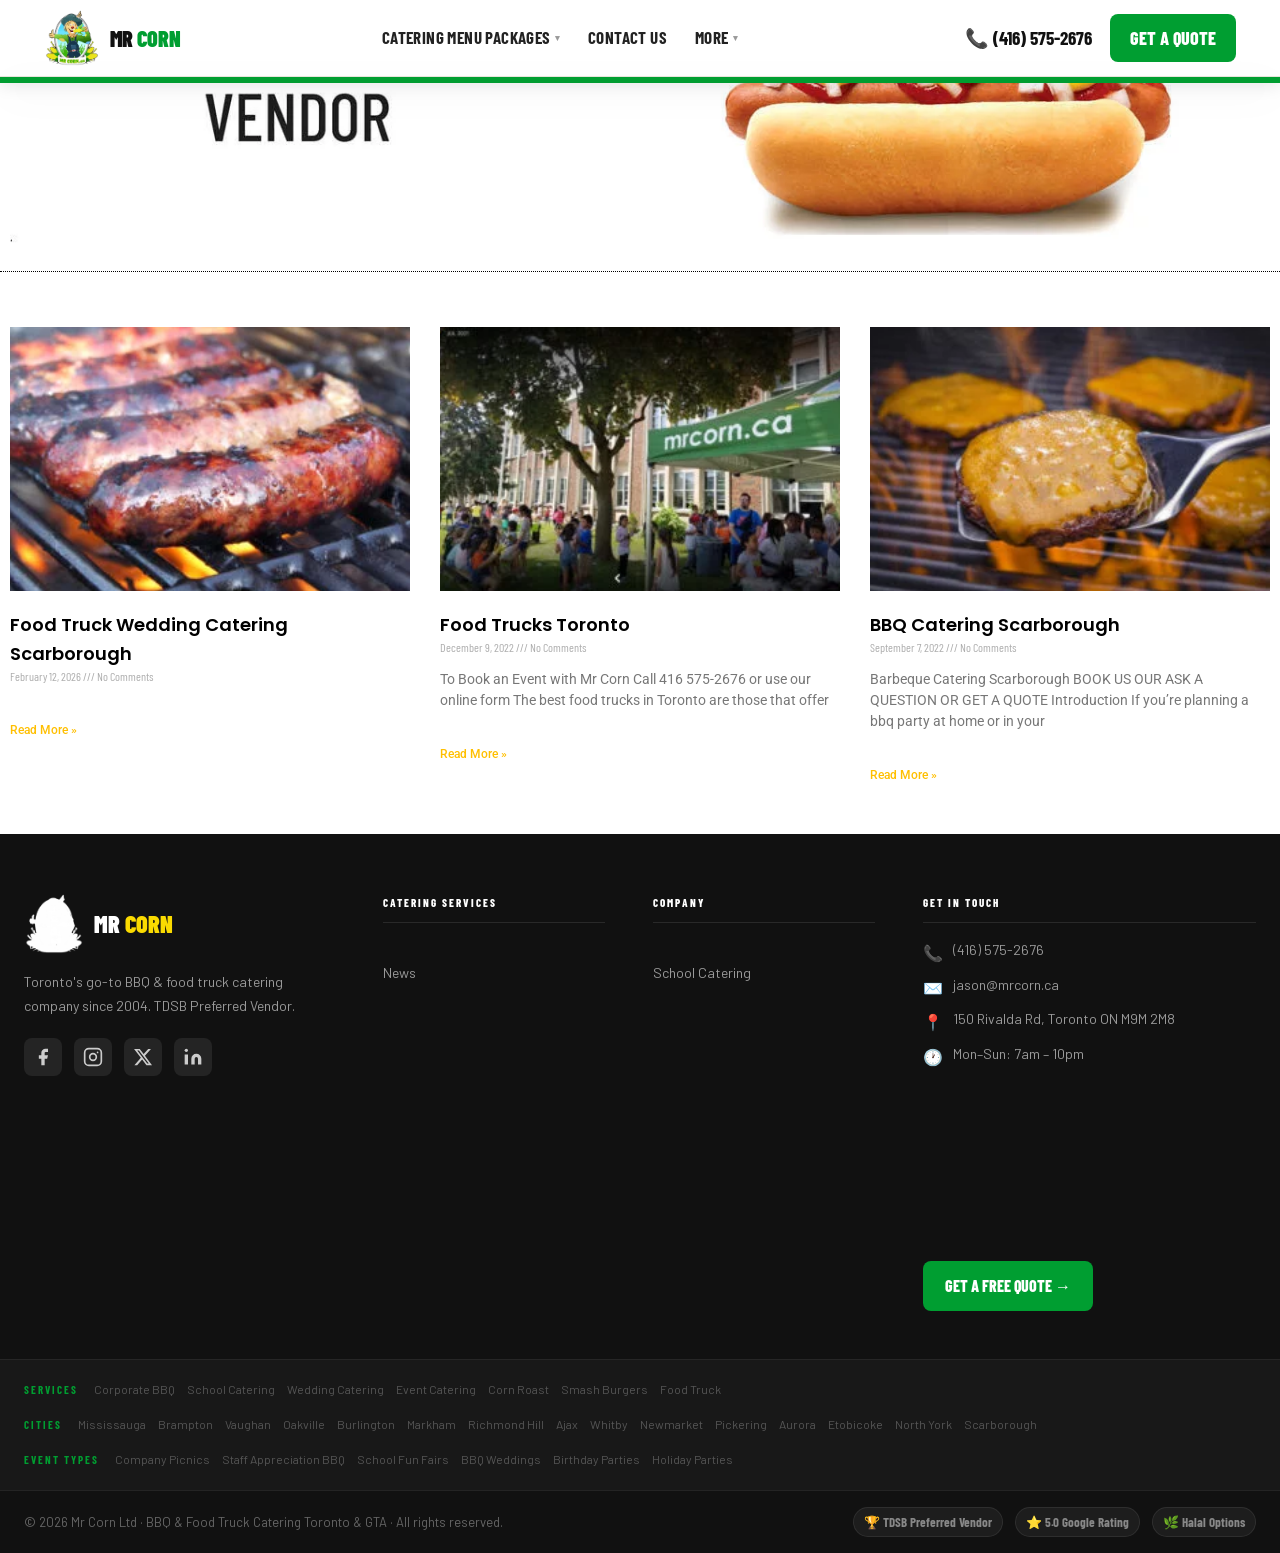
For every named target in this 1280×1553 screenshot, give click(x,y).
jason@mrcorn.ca (1006, 984)
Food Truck (690, 1389)
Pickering (741, 1424)
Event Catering (436, 1389)
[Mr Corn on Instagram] (93, 1057)
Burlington (366, 1424)
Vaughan (248, 1424)
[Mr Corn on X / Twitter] (143, 1057)
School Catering (702, 972)
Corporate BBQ (134, 1389)
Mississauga (112, 1424)
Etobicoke (855, 1424)
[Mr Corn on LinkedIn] (193, 1057)
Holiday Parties (692, 1459)
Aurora (797, 1424)
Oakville (304, 1424)
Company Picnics (162, 1459)
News (399, 972)
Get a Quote (1173, 38)
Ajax (567, 1424)
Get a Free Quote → (1008, 1285)
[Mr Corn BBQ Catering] (112, 38)
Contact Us (627, 37)
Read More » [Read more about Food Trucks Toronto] (473, 754)
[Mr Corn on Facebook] (43, 1057)
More (716, 37)
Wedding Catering (335, 1389)
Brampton (185, 1424)
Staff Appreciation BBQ (283, 1459)
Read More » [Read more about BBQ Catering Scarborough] (903, 775)
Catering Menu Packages (471, 37)
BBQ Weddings (501, 1459)
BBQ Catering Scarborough (995, 624)
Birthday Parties (596, 1459)
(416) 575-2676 (998, 949)
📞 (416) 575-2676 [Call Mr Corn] (1028, 37)
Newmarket (671, 1424)
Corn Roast (518, 1389)
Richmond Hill (506, 1424)
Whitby (609, 1424)
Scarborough (1000, 1424)
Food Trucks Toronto (535, 624)
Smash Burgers (604, 1389)
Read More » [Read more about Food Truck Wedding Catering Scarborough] (43, 730)
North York (923, 1424)
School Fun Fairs (403, 1459)
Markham (431, 1424)
